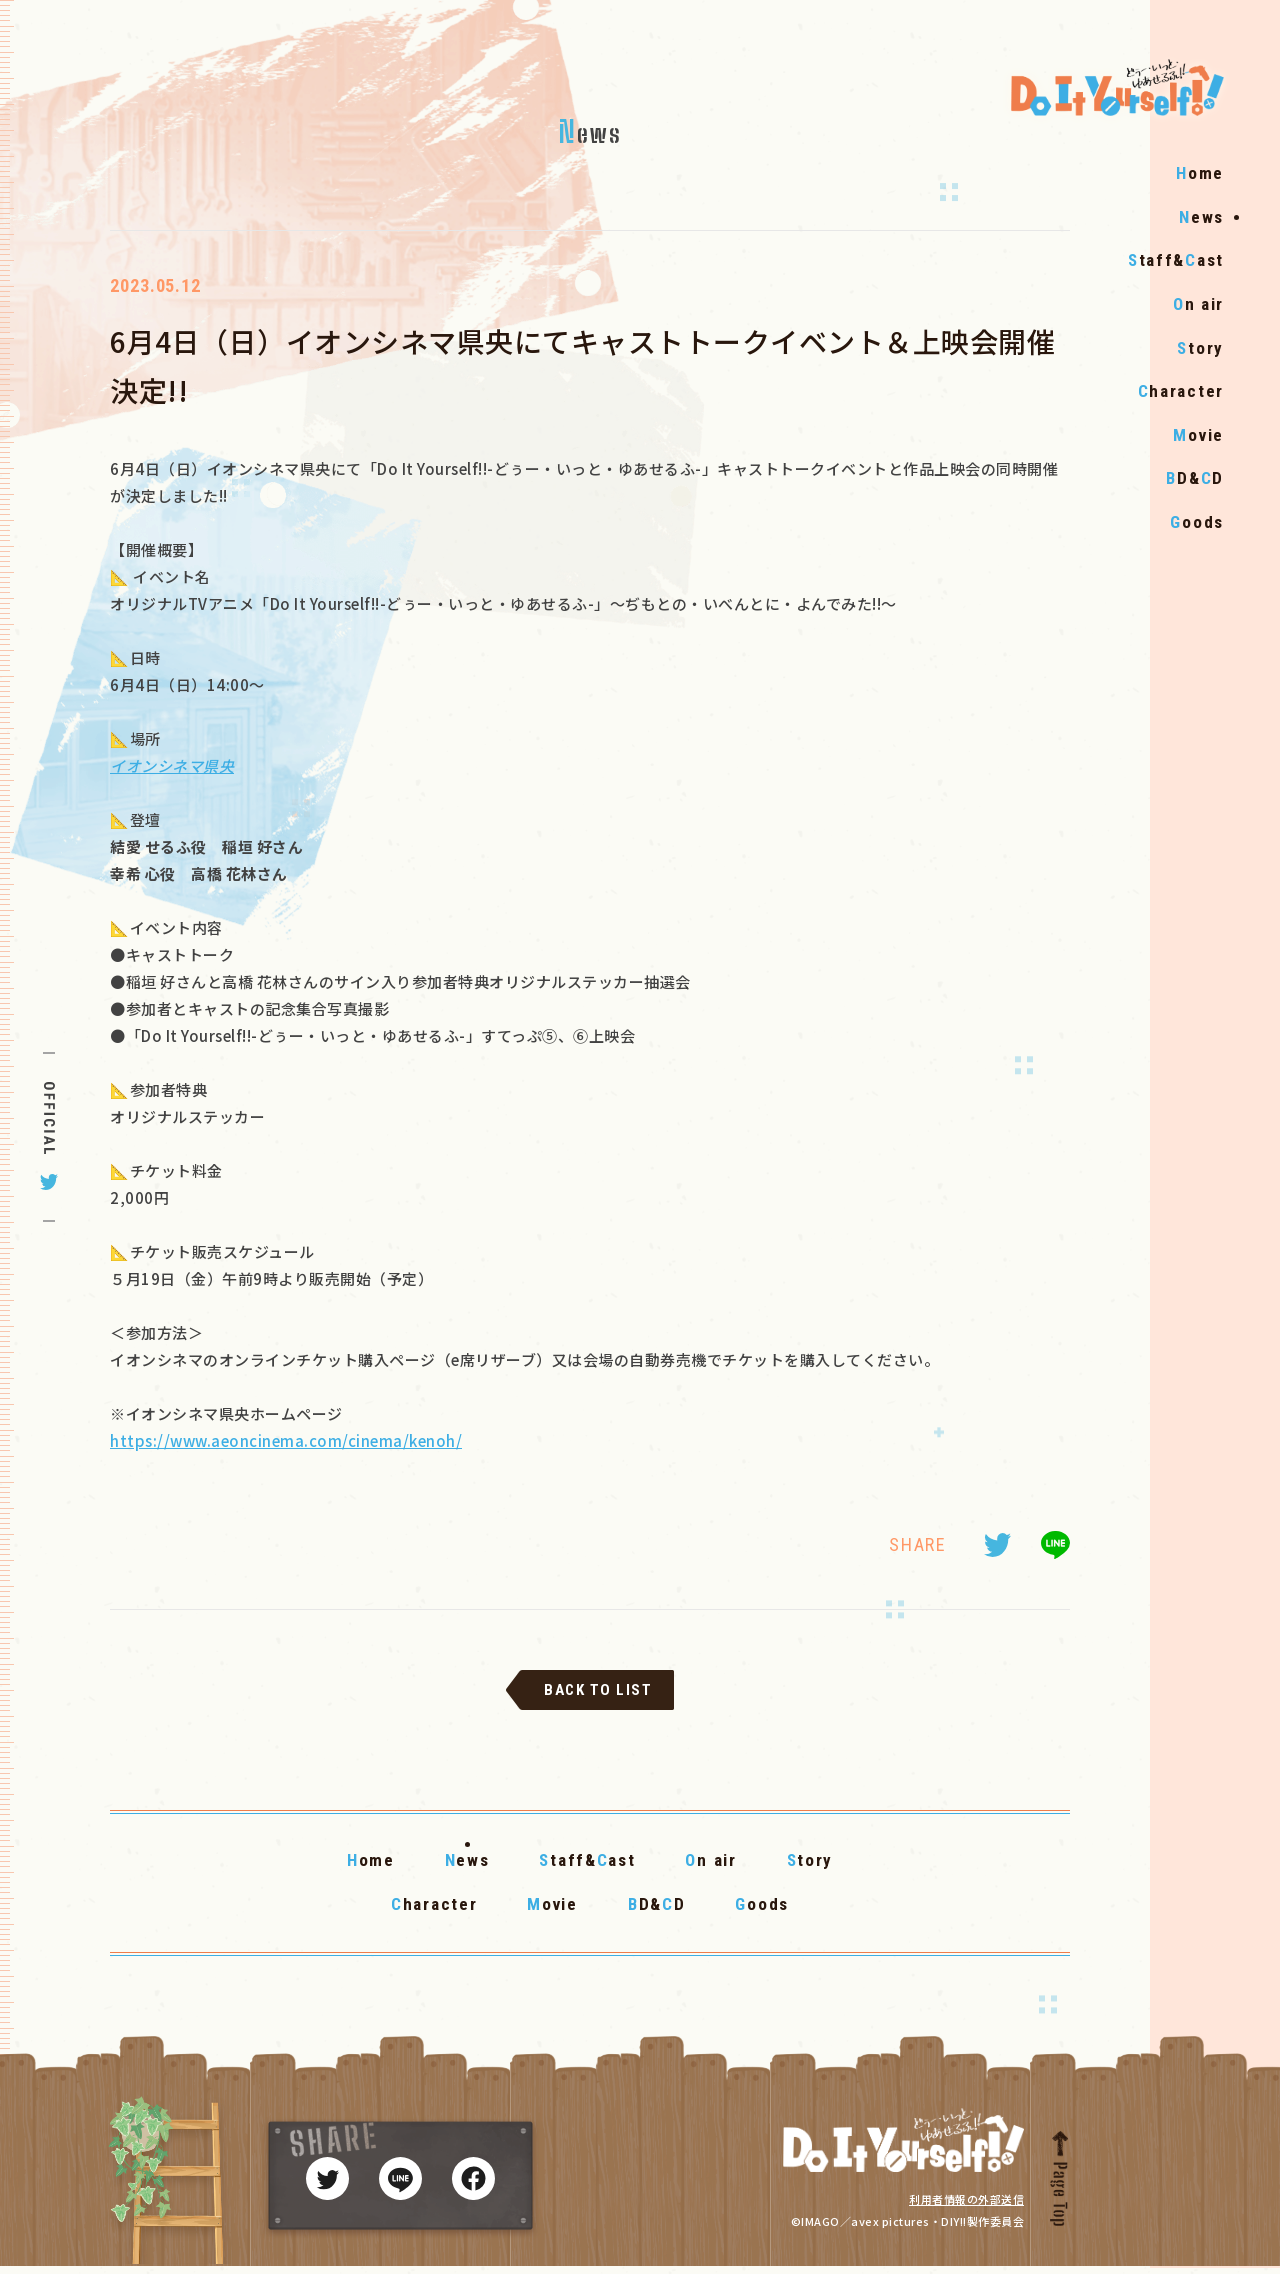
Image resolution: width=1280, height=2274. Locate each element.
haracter (1181, 432)
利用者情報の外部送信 (966, 2207)
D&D (1195, 520)
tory (1200, 389)
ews (1201, 258)
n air (1198, 345)
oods (1197, 563)
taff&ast (1176, 302)
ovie (1198, 476)
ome (1200, 214)
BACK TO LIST (598, 1698)
